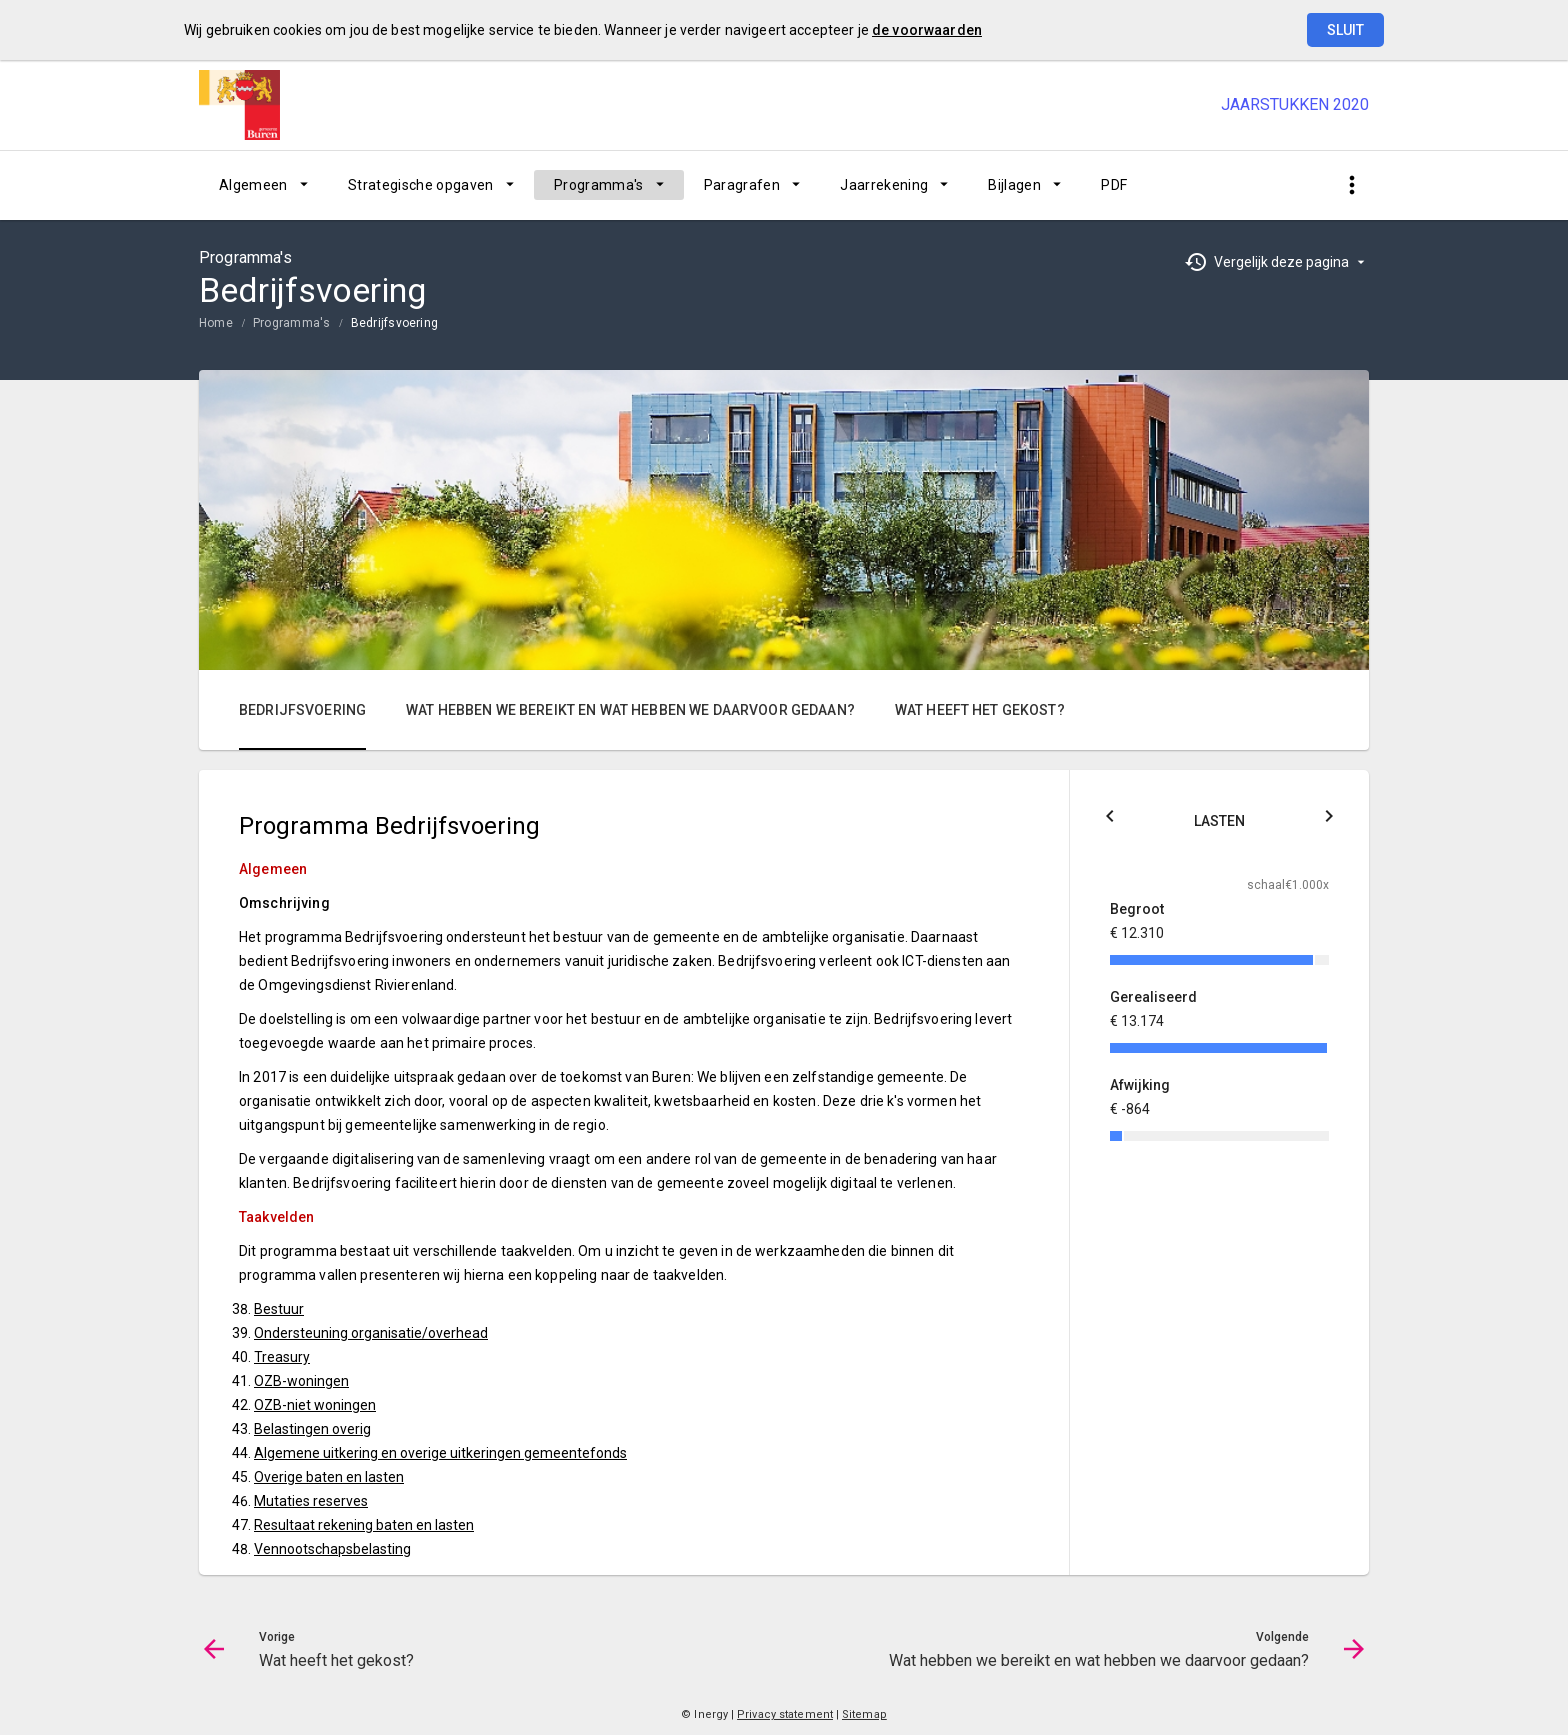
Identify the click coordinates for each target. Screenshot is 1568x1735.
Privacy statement (785, 1714)
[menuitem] (263, 185)
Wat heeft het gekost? (980, 710)
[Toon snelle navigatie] (1351, 185)
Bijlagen (1014, 185)
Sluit (1345, 30)
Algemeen (253, 185)
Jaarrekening (884, 185)
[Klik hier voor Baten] (1329, 819)
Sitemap (864, 1714)
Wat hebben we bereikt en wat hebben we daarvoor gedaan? (630, 710)
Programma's (599, 185)
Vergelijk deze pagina (1281, 262)
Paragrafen (742, 185)
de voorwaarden (927, 30)
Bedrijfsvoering (395, 323)
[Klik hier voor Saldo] (1110, 819)
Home (216, 323)
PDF (1114, 185)
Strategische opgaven (421, 185)
